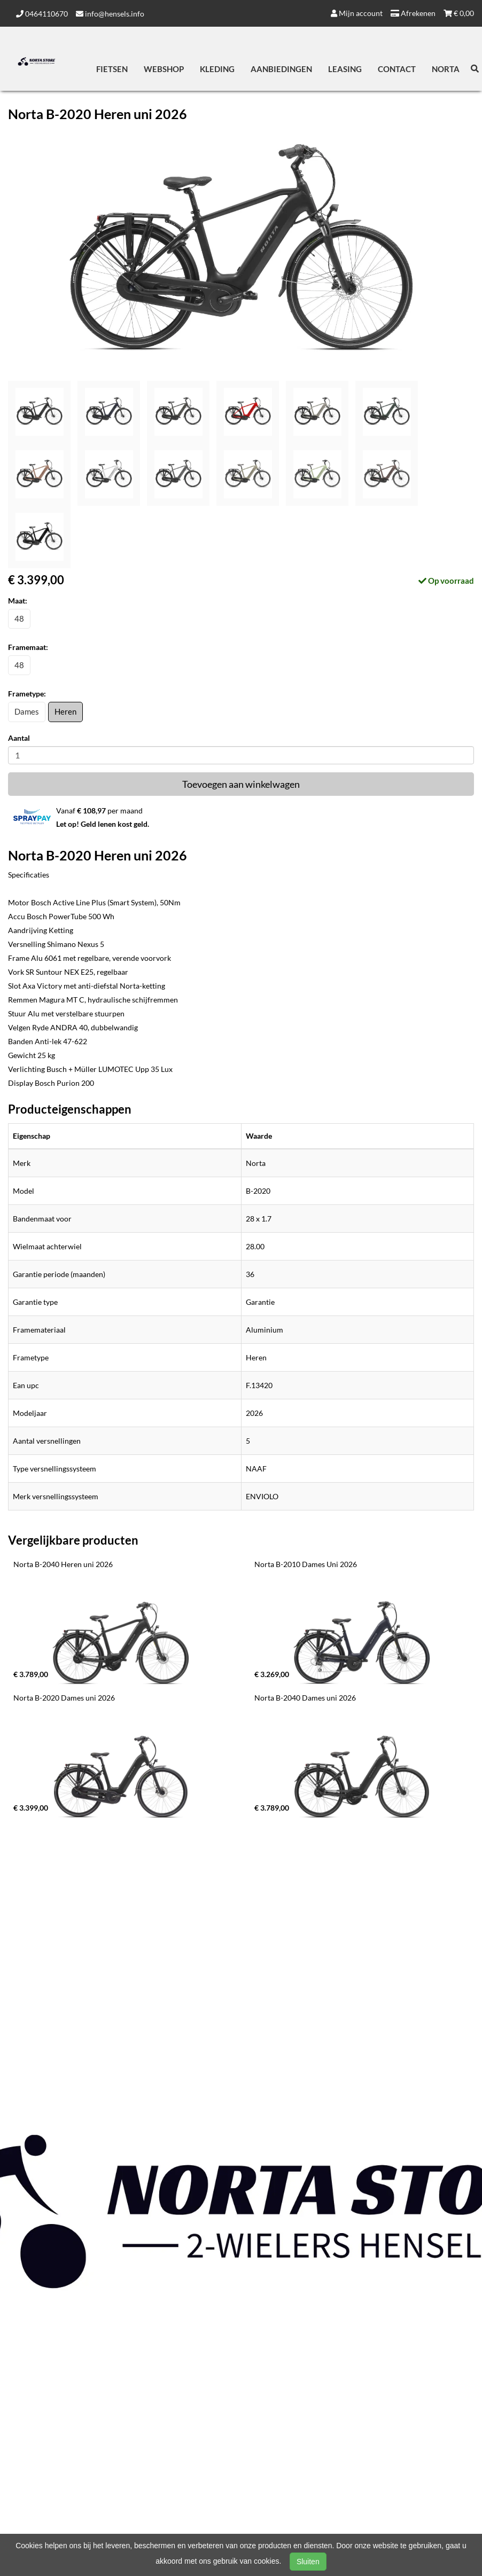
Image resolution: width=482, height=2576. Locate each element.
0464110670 (42, 13)
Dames (26, 711)
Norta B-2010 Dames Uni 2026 (305, 1564)
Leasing (345, 69)
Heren (65, 711)
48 (19, 618)
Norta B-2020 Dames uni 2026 (64, 1697)
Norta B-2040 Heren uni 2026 (63, 1564)
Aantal (19, 737)
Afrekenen (413, 13)
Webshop (164, 69)
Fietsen (112, 69)
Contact (397, 69)
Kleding (217, 69)
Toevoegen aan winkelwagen (241, 784)
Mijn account (357, 13)
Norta (446, 69)
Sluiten (308, 2561)
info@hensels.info (110, 13)
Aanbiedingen (281, 69)
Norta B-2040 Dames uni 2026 (305, 1697)
